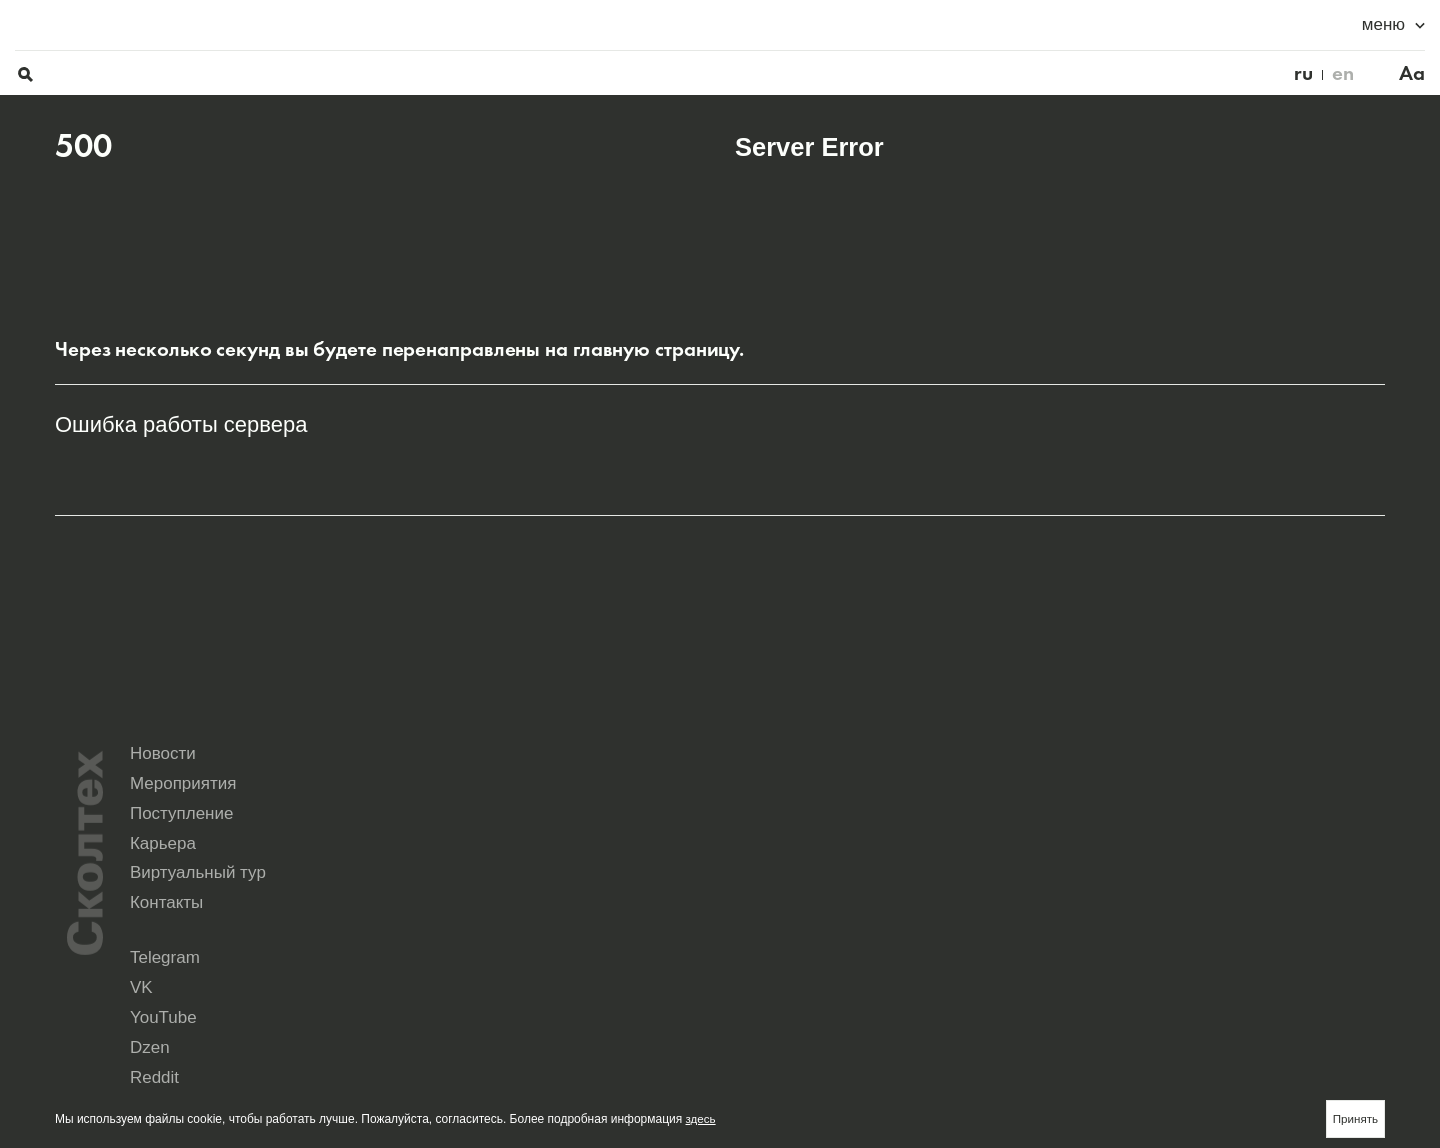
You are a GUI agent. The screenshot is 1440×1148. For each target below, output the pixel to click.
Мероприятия (1005, 841)
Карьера (768, 876)
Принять (1354, 1118)
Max (746, 969)
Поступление (1219, 841)
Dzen (1248, 939)
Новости (768, 841)
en (1303, 26)
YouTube (1090, 939)
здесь (701, 1118)
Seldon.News (1269, 954)
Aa (1372, 26)
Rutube (920, 954)
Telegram (759, 939)
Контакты (1204, 876)
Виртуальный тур (1020, 876)
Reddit (752, 954)
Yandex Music (1104, 954)
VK (909, 939)
